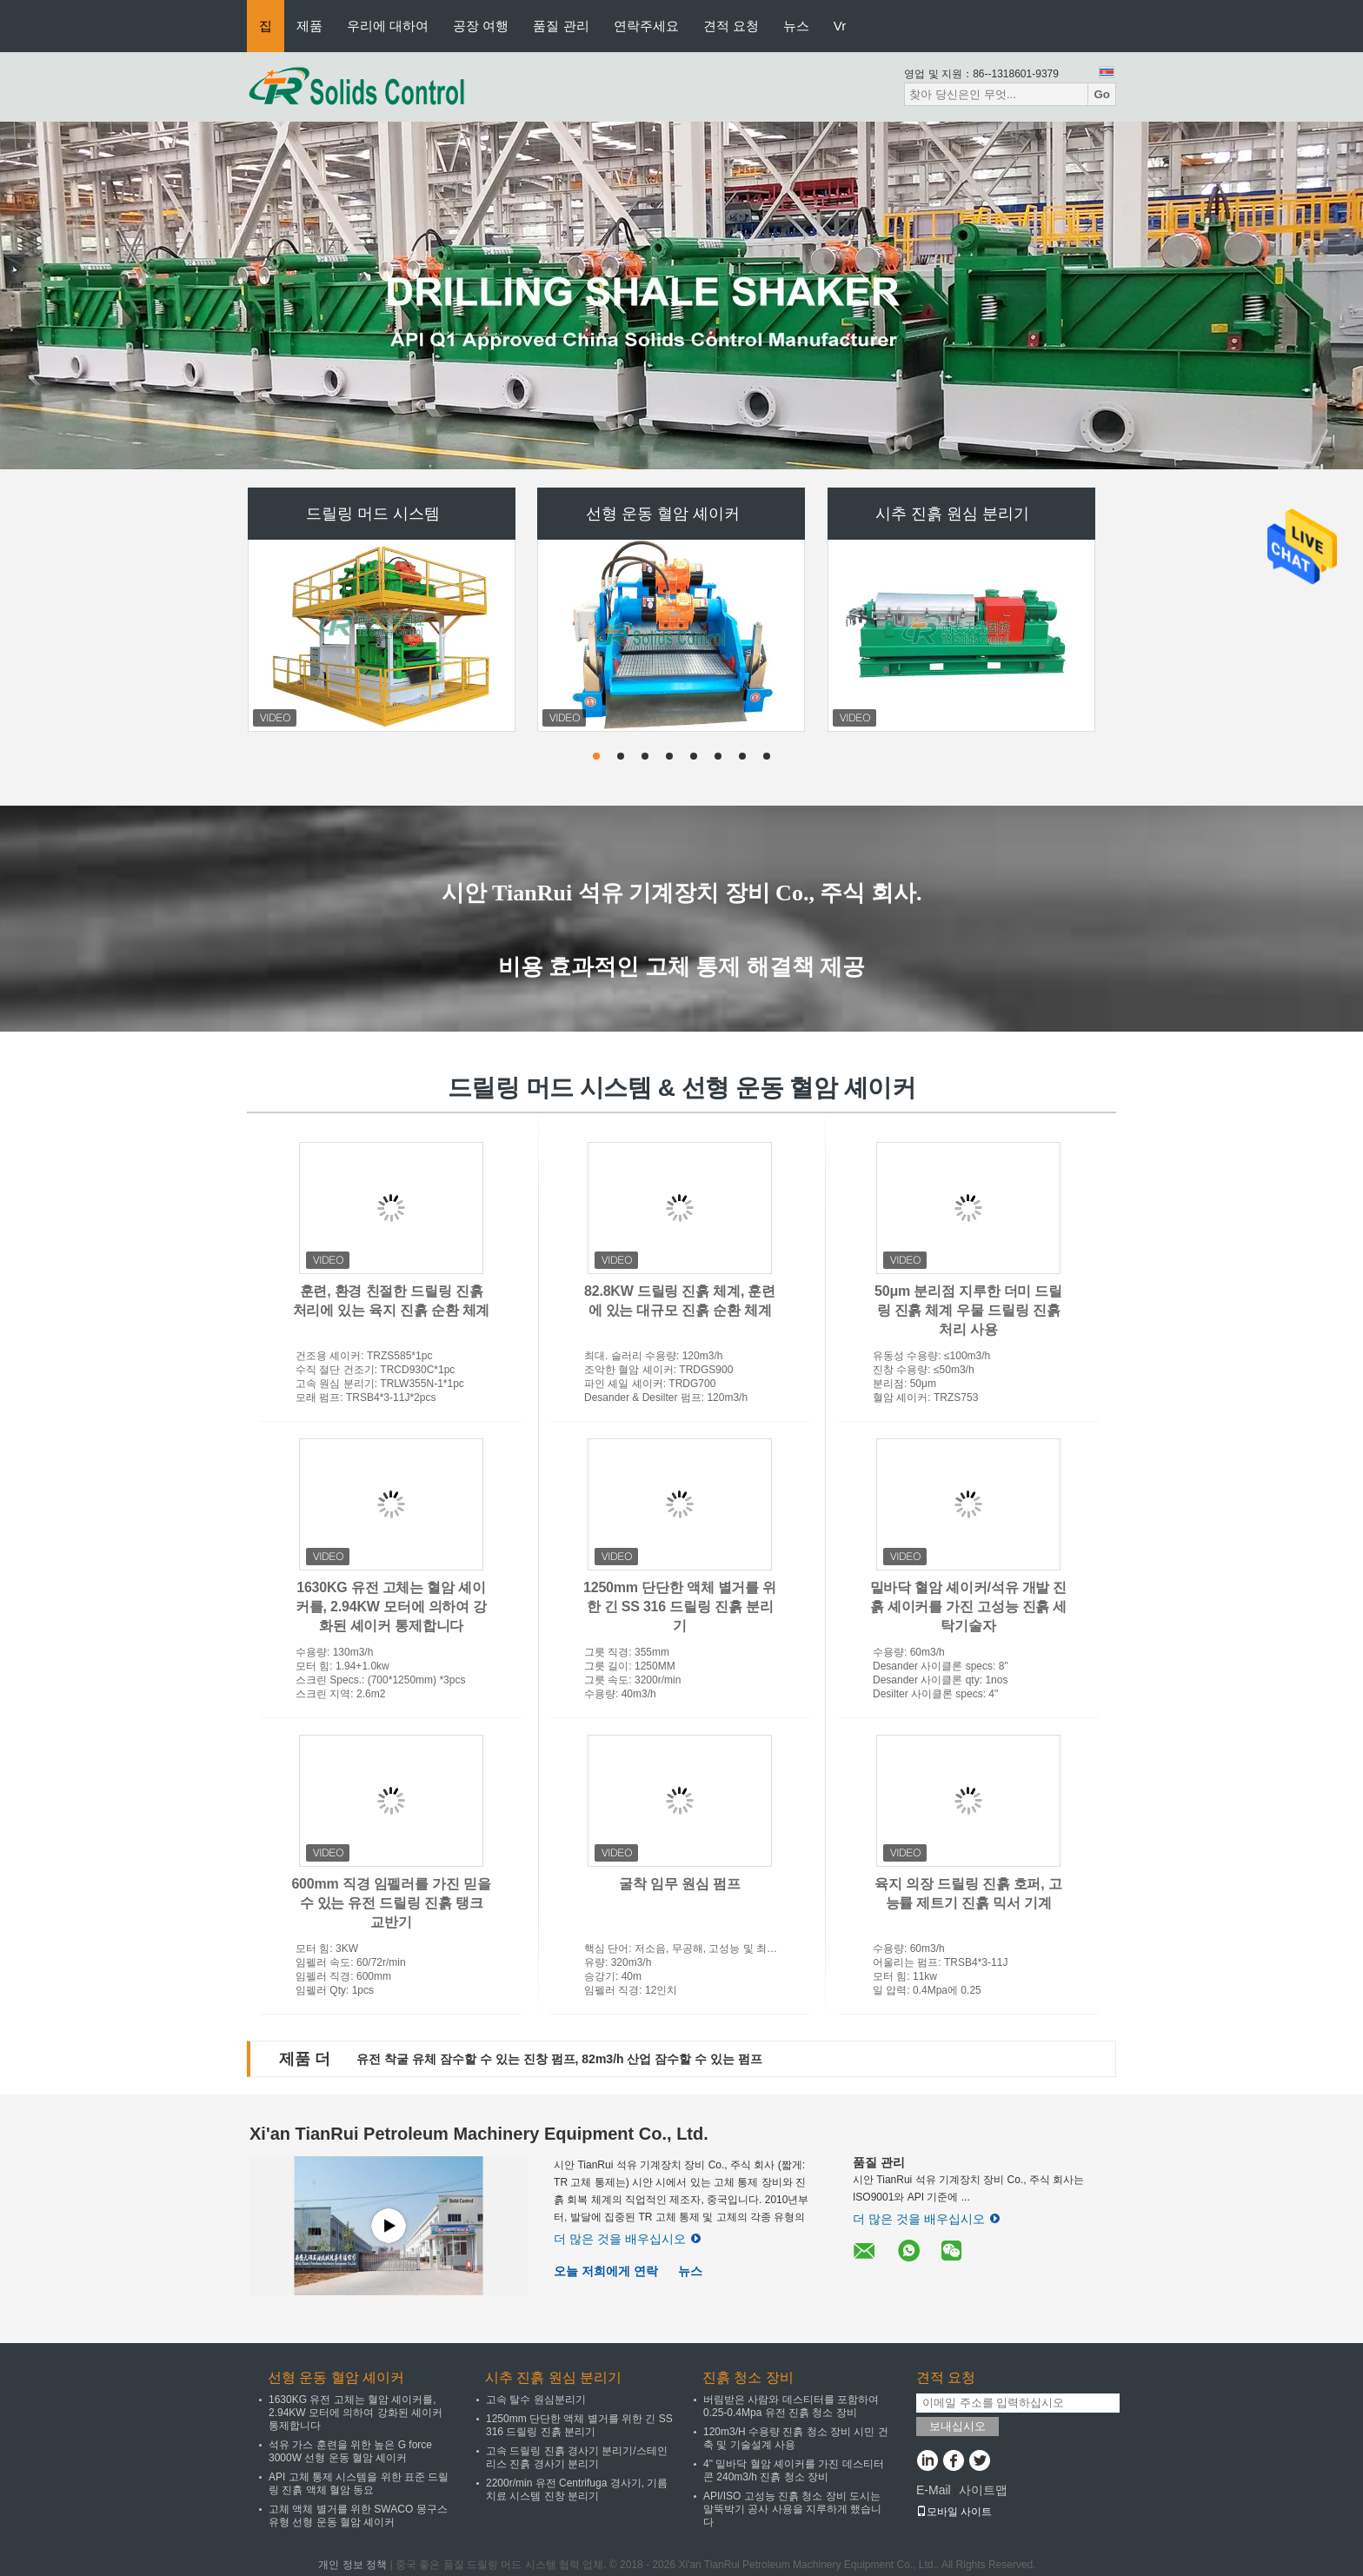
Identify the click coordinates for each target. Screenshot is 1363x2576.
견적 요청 (731, 25)
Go (1102, 94)
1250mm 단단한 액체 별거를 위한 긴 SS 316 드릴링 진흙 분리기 (679, 1606)
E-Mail (933, 2490)
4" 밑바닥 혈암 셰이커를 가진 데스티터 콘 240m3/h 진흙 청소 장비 (793, 2470)
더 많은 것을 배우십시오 (627, 2239)
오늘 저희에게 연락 (606, 2271)
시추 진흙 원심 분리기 (952, 513)
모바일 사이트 (954, 2512)
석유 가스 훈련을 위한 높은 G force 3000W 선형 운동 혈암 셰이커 (350, 2451)
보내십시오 (957, 2426)
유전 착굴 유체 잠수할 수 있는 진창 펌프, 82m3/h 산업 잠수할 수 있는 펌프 (559, 2059)
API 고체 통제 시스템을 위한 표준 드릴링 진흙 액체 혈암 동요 (359, 2483)
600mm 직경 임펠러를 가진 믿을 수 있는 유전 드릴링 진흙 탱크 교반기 (390, 1902)
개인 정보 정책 (352, 2565)
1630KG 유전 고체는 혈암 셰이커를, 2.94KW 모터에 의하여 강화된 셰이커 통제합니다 (391, 1606)
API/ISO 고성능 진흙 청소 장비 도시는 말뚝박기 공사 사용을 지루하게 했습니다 (792, 2509)
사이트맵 (983, 2490)
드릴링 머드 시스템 (373, 513)
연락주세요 (646, 25)
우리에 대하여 (388, 25)
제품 (309, 25)
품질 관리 (560, 25)
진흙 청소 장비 (748, 2377)
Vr (840, 25)
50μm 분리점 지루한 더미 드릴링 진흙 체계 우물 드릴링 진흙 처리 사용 (968, 1310)
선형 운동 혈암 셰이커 (663, 513)
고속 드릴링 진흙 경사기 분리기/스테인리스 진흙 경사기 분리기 (577, 2457)
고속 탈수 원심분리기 (536, 2399)
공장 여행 (481, 25)
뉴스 (796, 25)
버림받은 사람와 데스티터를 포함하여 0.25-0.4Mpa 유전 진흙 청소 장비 (791, 2406)
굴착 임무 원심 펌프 (679, 1883)
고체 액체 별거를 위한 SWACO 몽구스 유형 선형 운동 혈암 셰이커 (358, 2515)
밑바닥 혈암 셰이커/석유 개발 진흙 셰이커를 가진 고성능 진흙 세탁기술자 (968, 1606)
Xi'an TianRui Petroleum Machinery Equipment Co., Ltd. (478, 2133)
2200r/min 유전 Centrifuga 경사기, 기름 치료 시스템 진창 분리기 (577, 2489)
